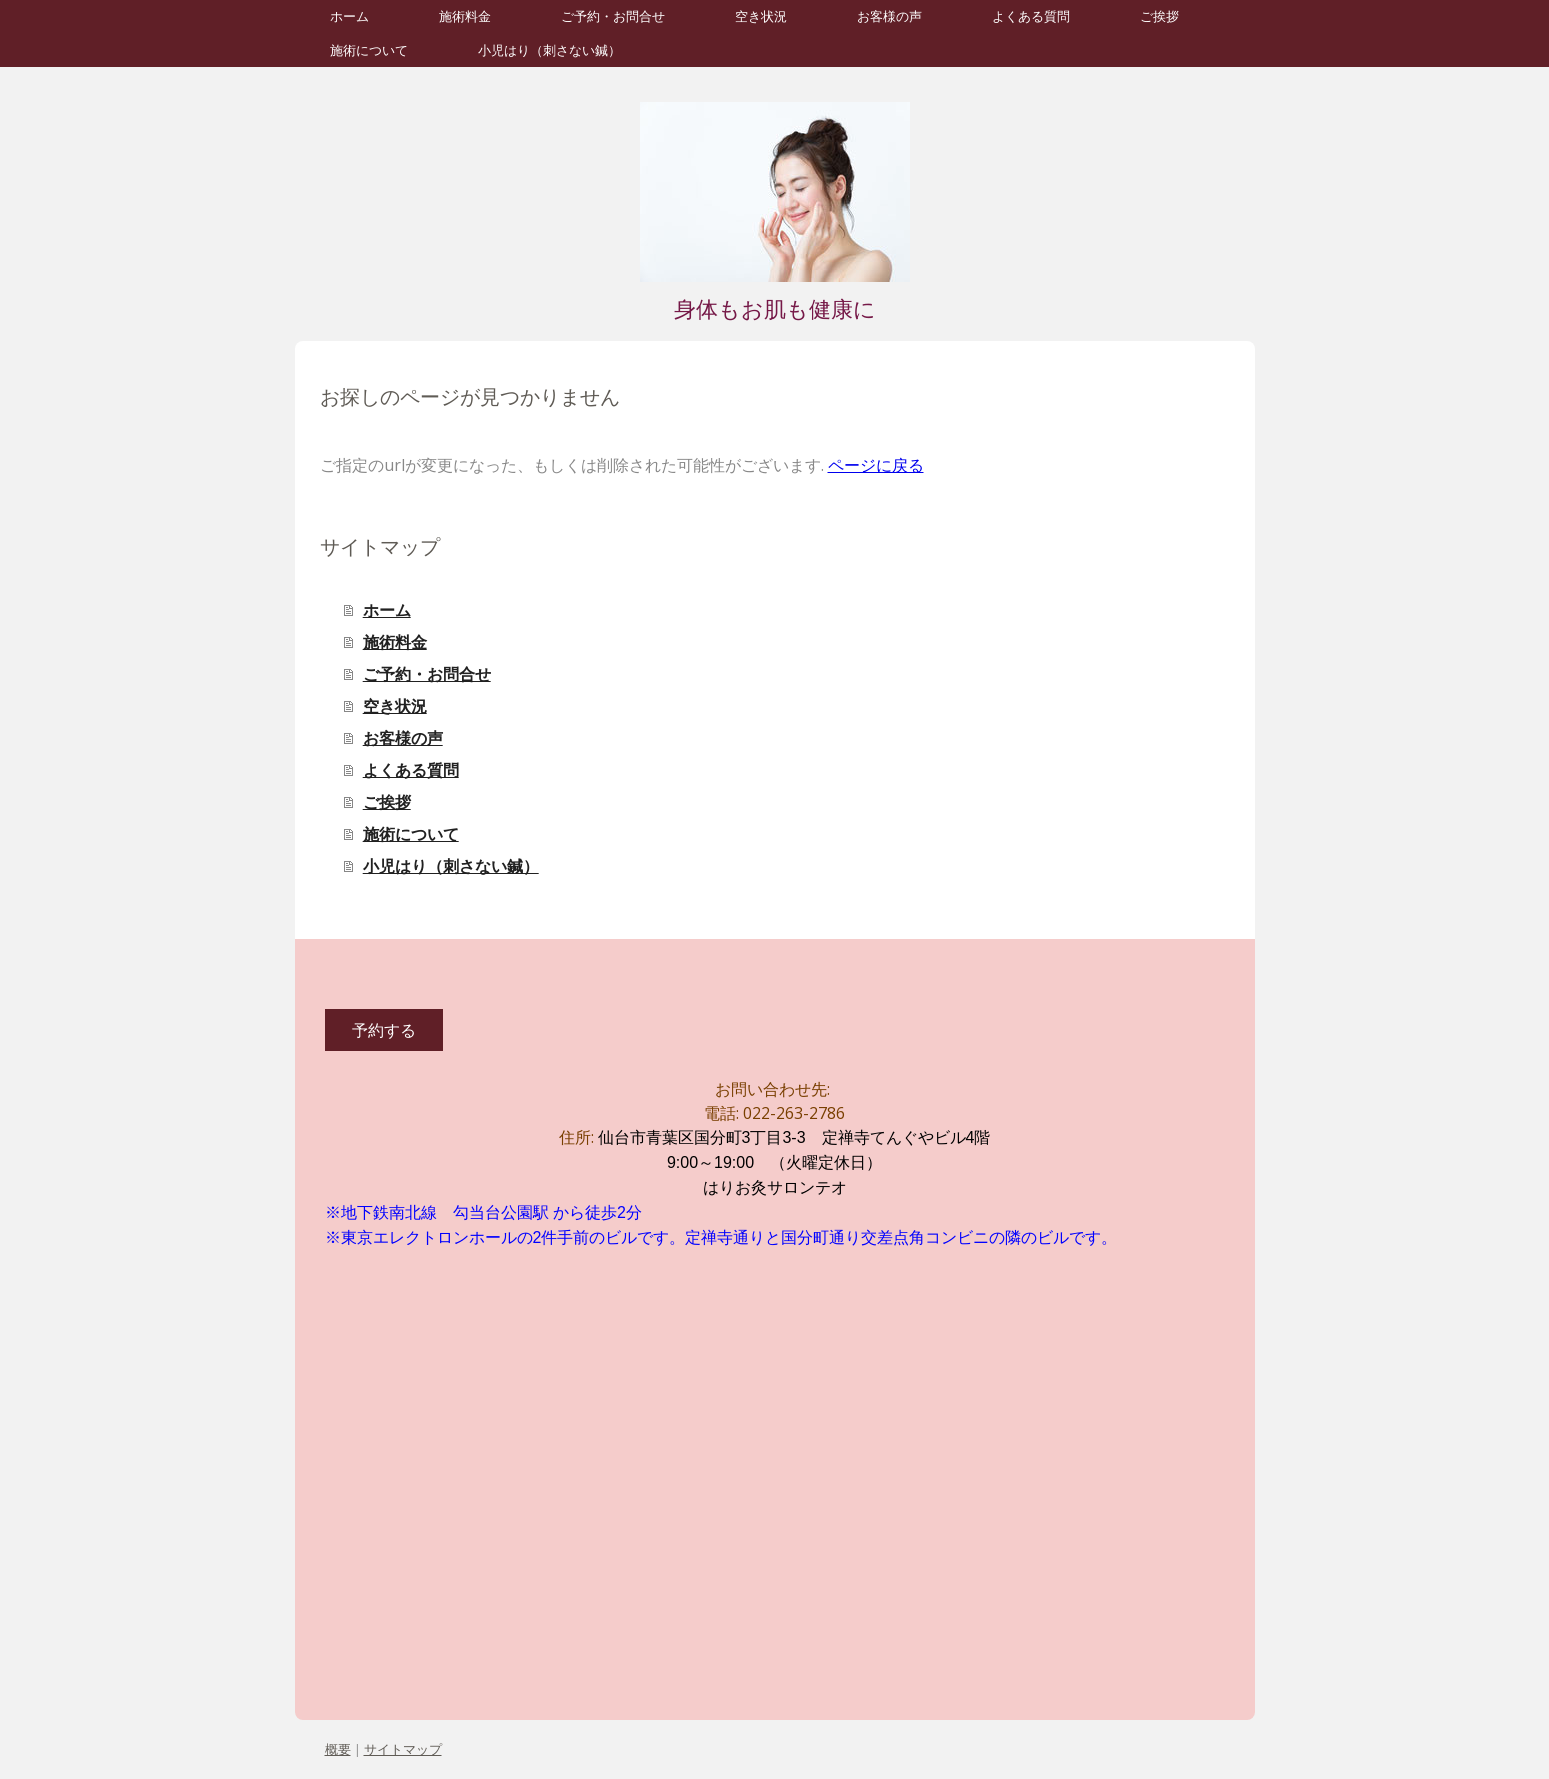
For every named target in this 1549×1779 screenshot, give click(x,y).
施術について (369, 50)
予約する (384, 1030)
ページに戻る (876, 465)
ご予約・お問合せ (613, 16)
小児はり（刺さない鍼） (549, 50)
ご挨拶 (1159, 16)
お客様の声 (889, 16)
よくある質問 (1031, 16)
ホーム (349, 16)
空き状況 (761, 16)
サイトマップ (403, 1749)
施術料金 (465, 16)
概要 (338, 1749)
